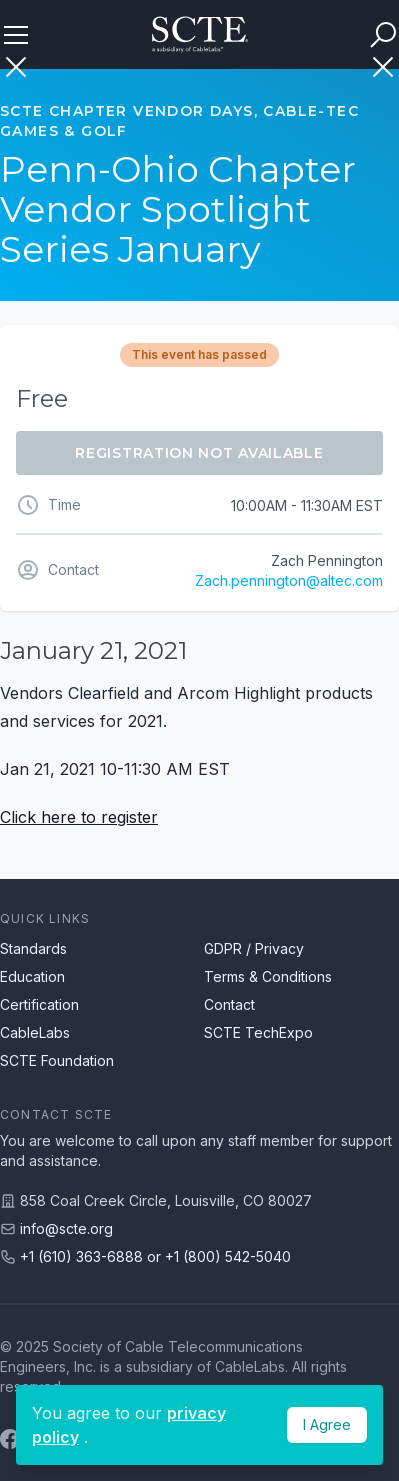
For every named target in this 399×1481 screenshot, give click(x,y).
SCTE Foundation (57, 1060)
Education (32, 976)
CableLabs (35, 1032)
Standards (33, 948)
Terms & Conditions (268, 976)
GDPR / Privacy (254, 948)
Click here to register (79, 817)
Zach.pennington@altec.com (289, 580)
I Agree (327, 1424)
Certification (39, 1004)
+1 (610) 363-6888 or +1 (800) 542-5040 (155, 1256)
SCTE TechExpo (258, 1032)
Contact (229, 1004)
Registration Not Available (199, 453)
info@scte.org (66, 1228)
